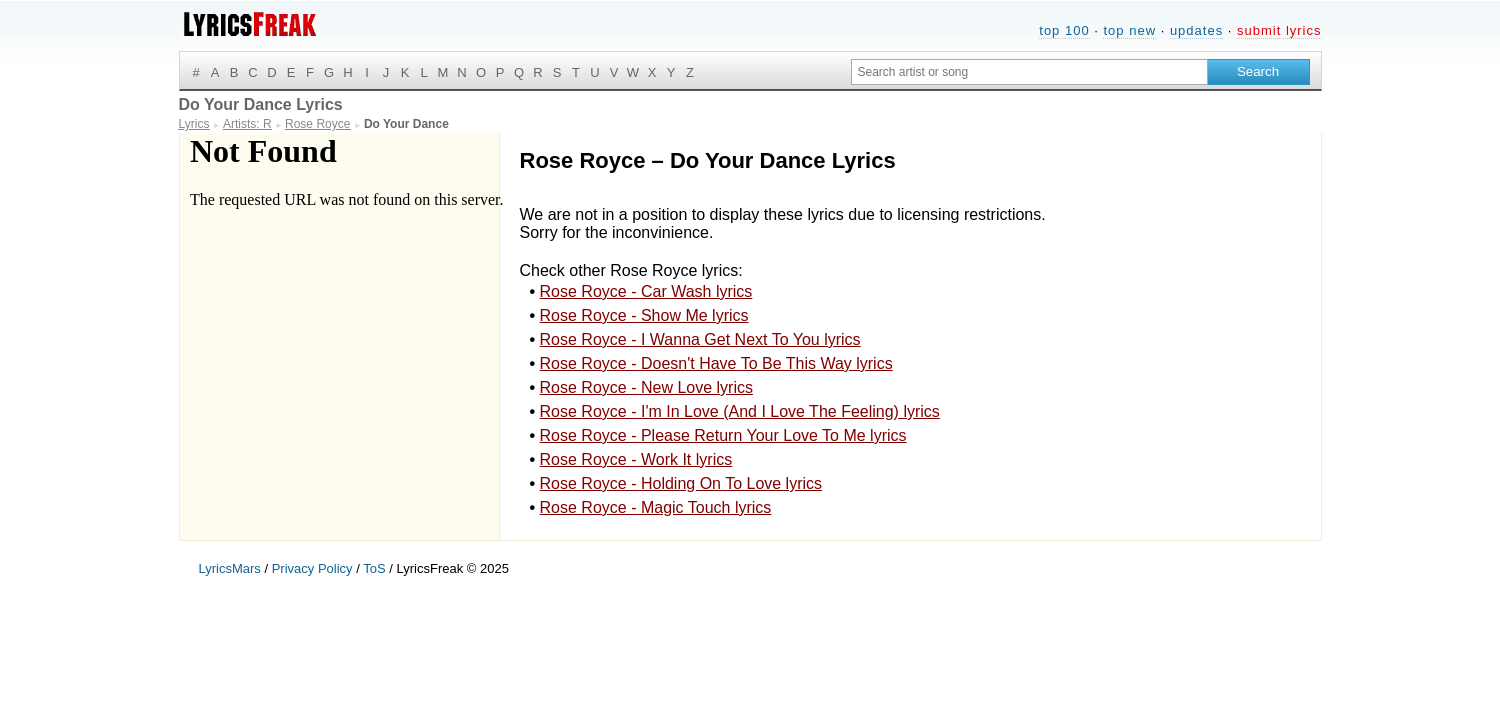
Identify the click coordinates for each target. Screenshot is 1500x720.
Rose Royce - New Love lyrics (646, 387)
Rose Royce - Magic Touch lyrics (656, 507)
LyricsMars (230, 568)
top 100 (1064, 30)
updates (1196, 30)
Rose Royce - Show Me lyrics (644, 315)
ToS (374, 568)
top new (1129, 30)
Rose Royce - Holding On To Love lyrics (681, 483)
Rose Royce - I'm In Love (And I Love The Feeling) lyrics (740, 411)
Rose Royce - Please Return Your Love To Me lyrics (723, 435)
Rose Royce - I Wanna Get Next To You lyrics (700, 339)
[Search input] (1029, 72)
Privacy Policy (312, 568)
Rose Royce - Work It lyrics (636, 459)
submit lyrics (1279, 30)
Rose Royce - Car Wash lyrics (646, 291)
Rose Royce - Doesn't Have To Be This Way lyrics (716, 363)
